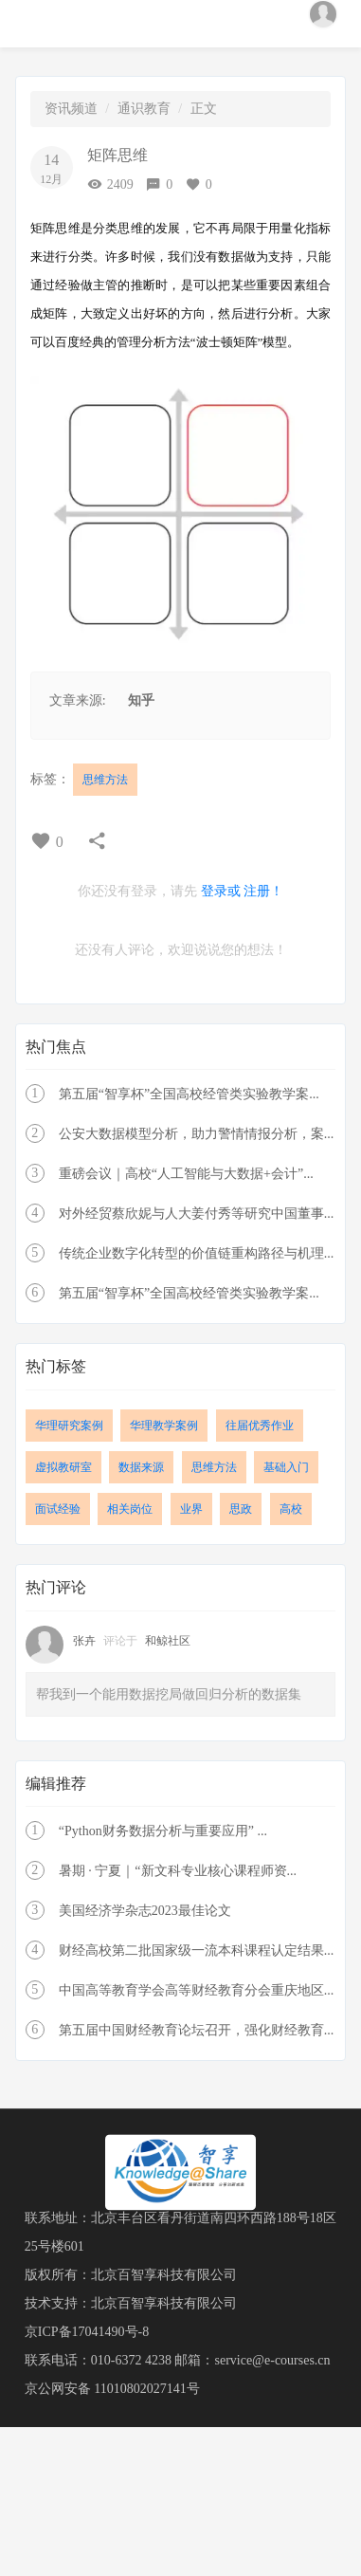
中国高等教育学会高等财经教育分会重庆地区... (196, 1990)
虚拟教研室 (63, 1467)
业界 (191, 1509)
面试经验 (58, 1509)
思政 (240, 1509)
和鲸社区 (167, 1640)
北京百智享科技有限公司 (164, 2275)
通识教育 (144, 108)
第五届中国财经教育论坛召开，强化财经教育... (196, 2030)
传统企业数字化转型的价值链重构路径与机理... (196, 1253)
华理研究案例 (69, 1425)
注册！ (263, 891)
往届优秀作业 (260, 1425)
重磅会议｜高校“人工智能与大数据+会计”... (186, 1174)
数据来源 (141, 1467)
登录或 (221, 891)
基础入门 (286, 1467)
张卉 (86, 1640)
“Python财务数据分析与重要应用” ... (163, 1831)
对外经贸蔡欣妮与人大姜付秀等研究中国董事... (196, 1213)
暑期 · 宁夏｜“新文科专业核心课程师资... (178, 1871)
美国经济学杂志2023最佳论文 (145, 1911)
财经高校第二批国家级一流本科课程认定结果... (196, 1950)
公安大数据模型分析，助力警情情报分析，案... (196, 1134)
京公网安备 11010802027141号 (112, 2389)
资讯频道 (71, 108)
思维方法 (105, 779)
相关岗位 (130, 1509)
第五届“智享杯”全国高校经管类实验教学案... (189, 1094)
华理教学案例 (164, 1425)
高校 (291, 1509)
